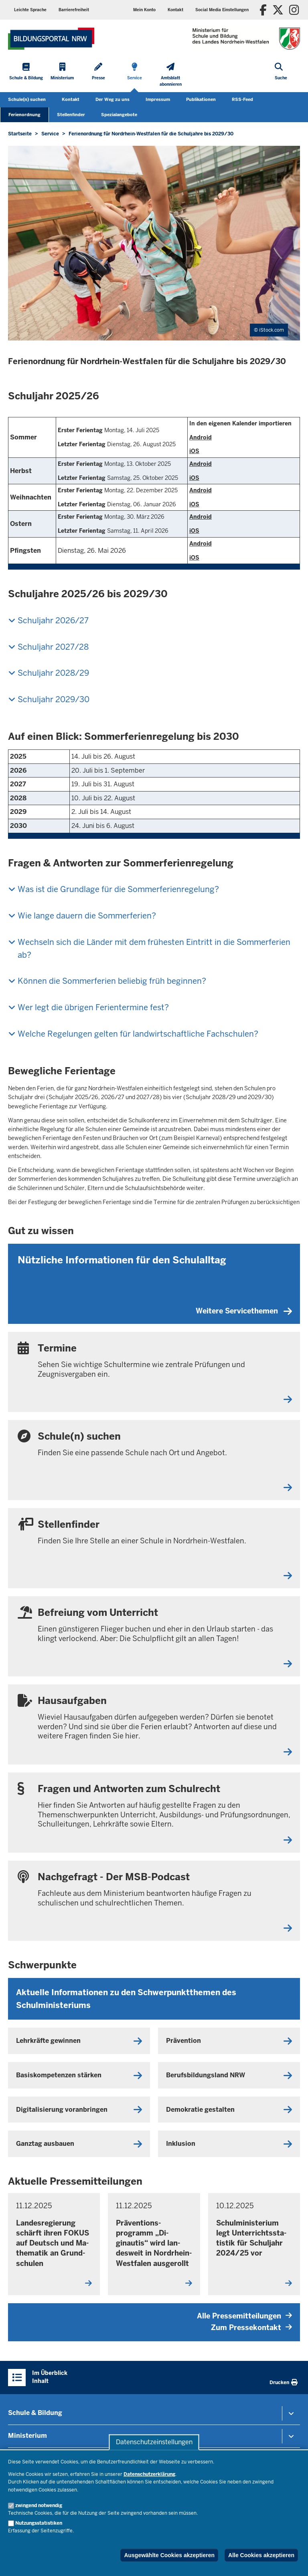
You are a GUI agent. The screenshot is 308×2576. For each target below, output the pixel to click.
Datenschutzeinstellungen (154, 2442)
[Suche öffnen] (281, 75)
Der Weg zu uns (112, 99)
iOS (194, 451)
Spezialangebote (119, 114)
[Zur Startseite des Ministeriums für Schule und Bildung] (51, 39)
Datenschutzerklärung (149, 2474)
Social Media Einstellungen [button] (222, 9)
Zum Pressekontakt (251, 2327)
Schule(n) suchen (27, 99)
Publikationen (201, 99)
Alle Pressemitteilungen (244, 2315)
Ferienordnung (24, 114)
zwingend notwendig (38, 2505)
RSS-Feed (242, 99)
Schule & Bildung (35, 2413)
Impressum (158, 99)
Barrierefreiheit (74, 9)
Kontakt (175, 9)
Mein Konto (144, 9)
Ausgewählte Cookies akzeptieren (169, 2555)
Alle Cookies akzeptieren (261, 2555)
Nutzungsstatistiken (38, 2523)
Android (200, 437)
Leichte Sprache (30, 9)
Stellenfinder (71, 114)
